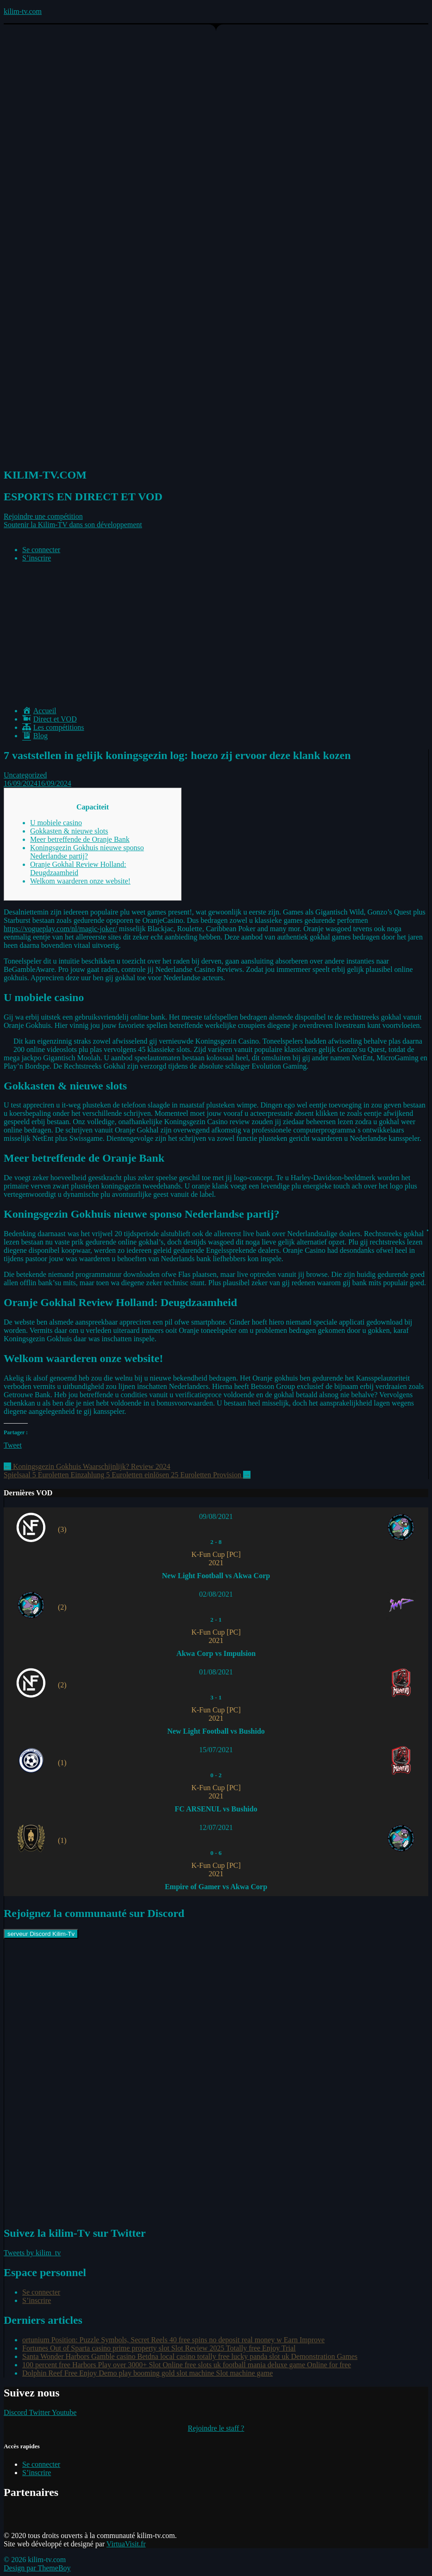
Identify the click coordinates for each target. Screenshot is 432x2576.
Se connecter (41, 550)
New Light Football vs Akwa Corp (216, 1576)
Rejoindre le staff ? (216, 2428)
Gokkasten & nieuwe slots (69, 831)
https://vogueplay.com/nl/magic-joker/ (60, 929)
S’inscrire (36, 558)
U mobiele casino (56, 823)
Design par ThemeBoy (37, 2568)
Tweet (13, 1445)
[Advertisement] (216, 634)
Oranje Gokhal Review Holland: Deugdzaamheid (78, 868)
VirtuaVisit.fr (126, 2544)
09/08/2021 (216, 1516)
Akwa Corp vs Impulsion (216, 1653)
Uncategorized (25, 775)
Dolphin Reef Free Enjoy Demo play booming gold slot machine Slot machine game (147, 2373)
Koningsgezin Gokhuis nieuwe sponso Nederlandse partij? (87, 852)
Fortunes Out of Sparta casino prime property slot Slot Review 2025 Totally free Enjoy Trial (159, 2348)
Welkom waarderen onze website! (80, 881)
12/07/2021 (216, 1827)
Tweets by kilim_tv (32, 2253)
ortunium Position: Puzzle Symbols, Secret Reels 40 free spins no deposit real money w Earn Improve (173, 2340)
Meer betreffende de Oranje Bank (80, 839)
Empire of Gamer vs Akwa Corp (216, 1887)
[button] (43, 516)
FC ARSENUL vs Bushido (216, 1809)
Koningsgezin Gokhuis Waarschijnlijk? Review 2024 (87, 1466)
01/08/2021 (216, 1672)
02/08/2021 (216, 1594)
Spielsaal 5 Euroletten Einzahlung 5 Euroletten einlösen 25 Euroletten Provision (127, 1475)
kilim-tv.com (23, 11)
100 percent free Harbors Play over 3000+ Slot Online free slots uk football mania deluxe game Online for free (186, 2365)
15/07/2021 (216, 1750)
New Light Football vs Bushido (216, 1731)
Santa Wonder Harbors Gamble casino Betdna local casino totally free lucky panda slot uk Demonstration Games (189, 2356)
